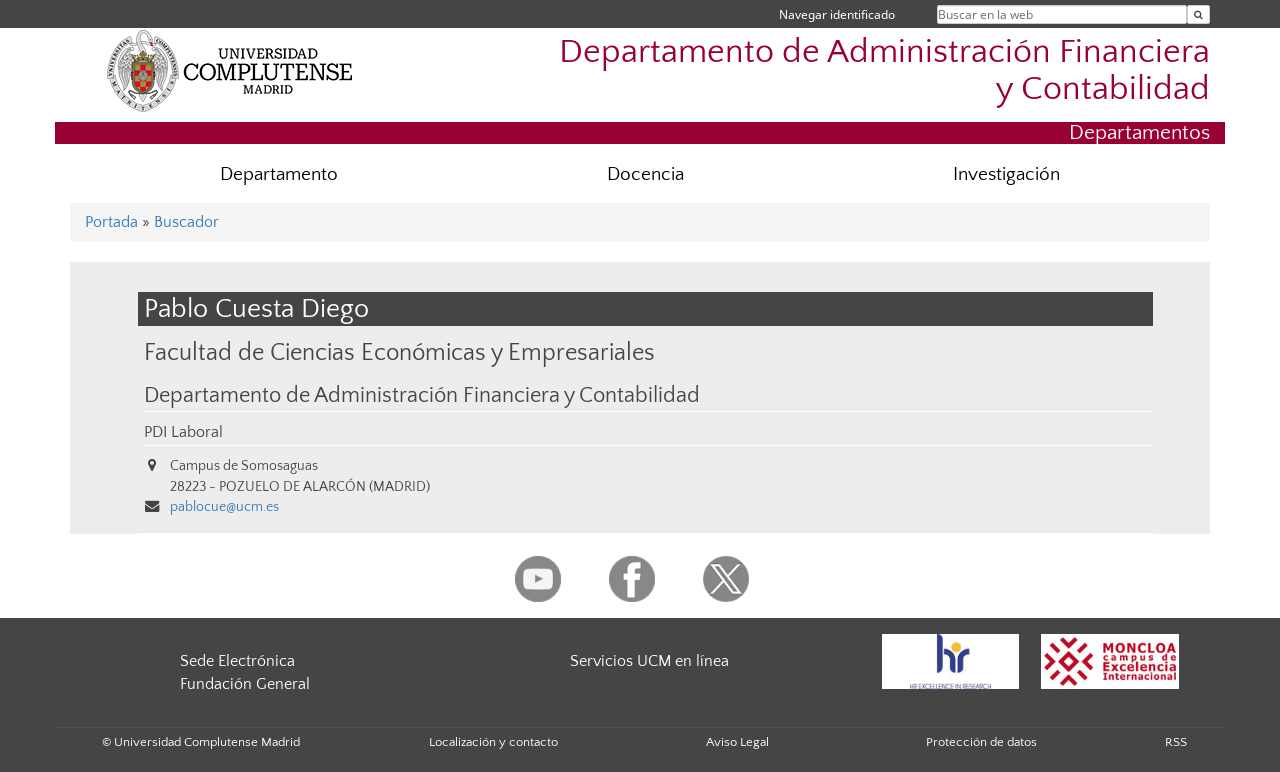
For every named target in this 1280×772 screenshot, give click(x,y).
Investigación (1006, 174)
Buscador (186, 222)
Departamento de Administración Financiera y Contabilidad (884, 71)
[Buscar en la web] (1198, 14)
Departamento (279, 174)
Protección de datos (981, 742)
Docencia (645, 174)
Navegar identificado (837, 14)
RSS (1176, 742)
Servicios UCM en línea (649, 661)
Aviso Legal (737, 742)
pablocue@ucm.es (224, 507)
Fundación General (245, 684)
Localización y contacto (493, 742)
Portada (111, 222)
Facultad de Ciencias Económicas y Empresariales (399, 352)
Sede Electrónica (237, 661)
